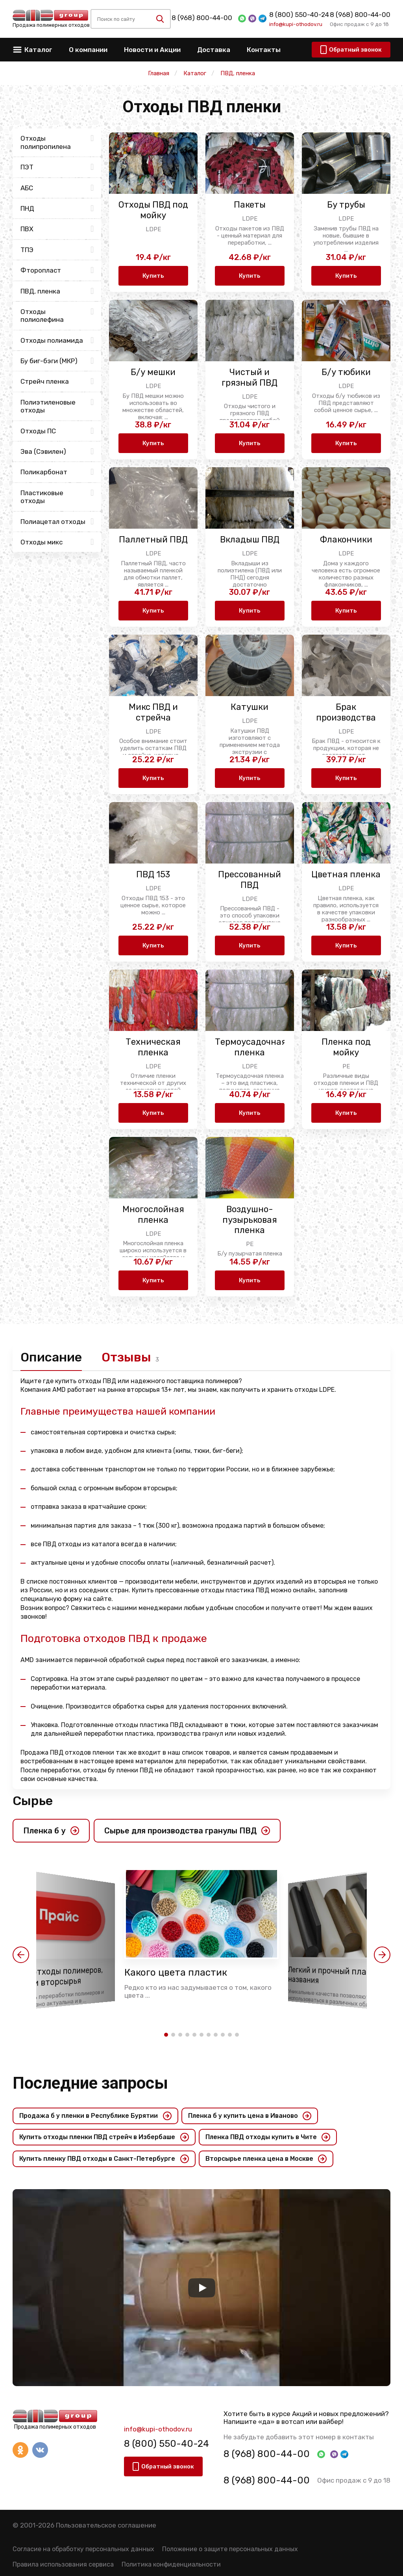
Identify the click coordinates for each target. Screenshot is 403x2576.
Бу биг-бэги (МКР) (49, 361)
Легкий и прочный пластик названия (337, 1975)
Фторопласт (40, 270)
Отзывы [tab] (126, 1357)
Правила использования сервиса (63, 2564)
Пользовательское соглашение (106, 2525)
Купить (153, 275)
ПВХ (26, 229)
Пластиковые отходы (41, 497)
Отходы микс (41, 542)
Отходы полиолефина (42, 315)
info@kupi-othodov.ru (295, 24)
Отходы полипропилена (45, 142)
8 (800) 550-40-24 (299, 15)
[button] (21, 1954)
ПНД (27, 208)
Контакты (264, 50)
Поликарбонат (43, 472)
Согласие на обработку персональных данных (83, 2549)
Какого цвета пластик (175, 1972)
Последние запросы (90, 2083)
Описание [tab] (51, 1357)
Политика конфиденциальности (171, 2564)
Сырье (33, 1800)
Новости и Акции (152, 50)
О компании (88, 50)
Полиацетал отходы (52, 522)
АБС (26, 188)
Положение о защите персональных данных (230, 2549)
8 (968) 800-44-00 (202, 18)
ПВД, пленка (40, 291)
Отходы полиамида (51, 340)
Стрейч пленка (44, 381)
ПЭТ (26, 167)
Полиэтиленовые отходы (48, 406)
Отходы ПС (38, 431)
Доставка (213, 50)
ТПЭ (26, 250)
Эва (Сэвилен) (43, 451)
